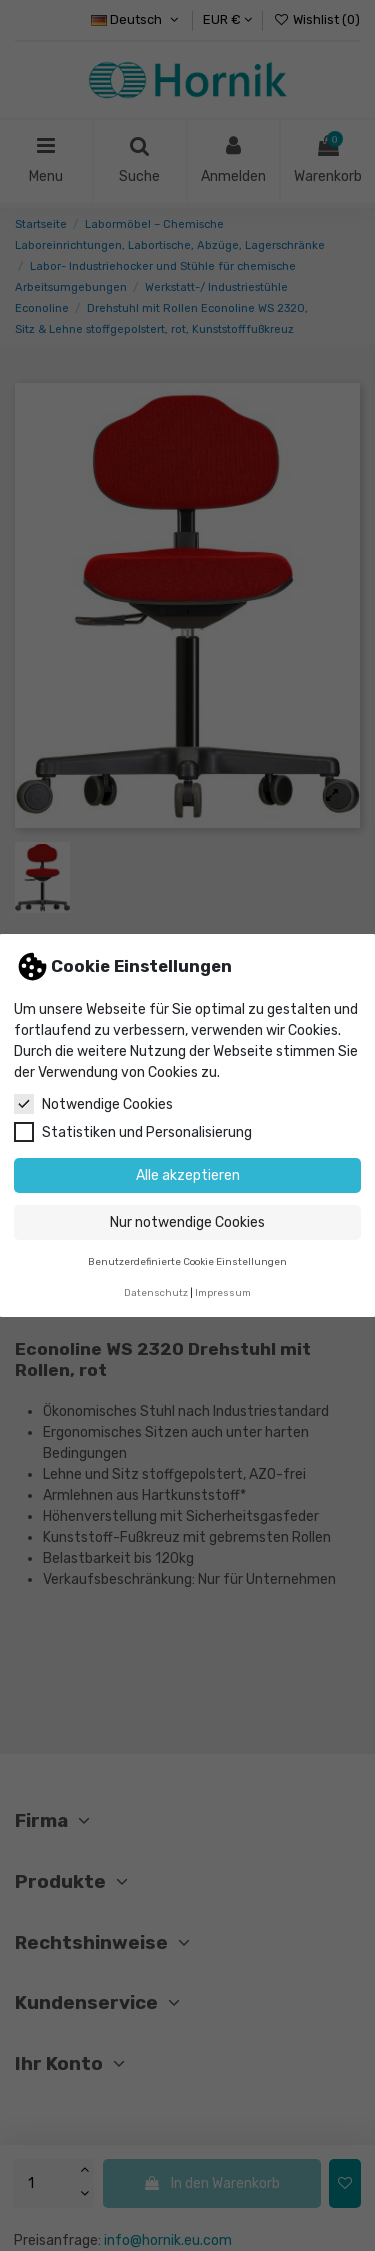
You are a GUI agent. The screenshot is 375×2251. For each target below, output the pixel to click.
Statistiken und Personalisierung (133, 1132)
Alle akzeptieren (188, 1175)
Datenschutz (156, 1292)
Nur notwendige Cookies (187, 1222)
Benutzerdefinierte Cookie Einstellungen (187, 1261)
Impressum (223, 1292)
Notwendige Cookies (93, 1104)
